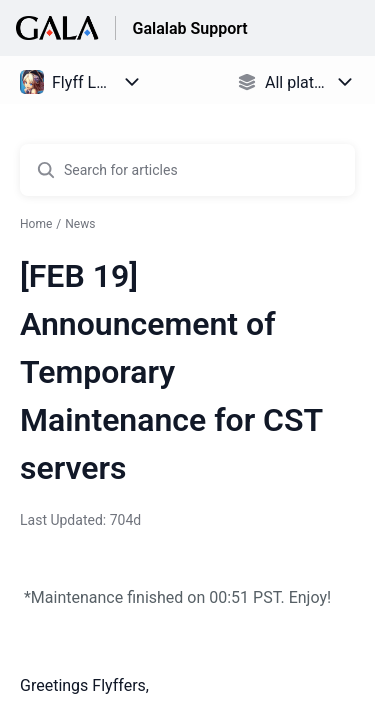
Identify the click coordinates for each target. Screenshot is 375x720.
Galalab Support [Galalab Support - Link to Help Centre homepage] (189, 28)
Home (36, 224)
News (80, 224)
